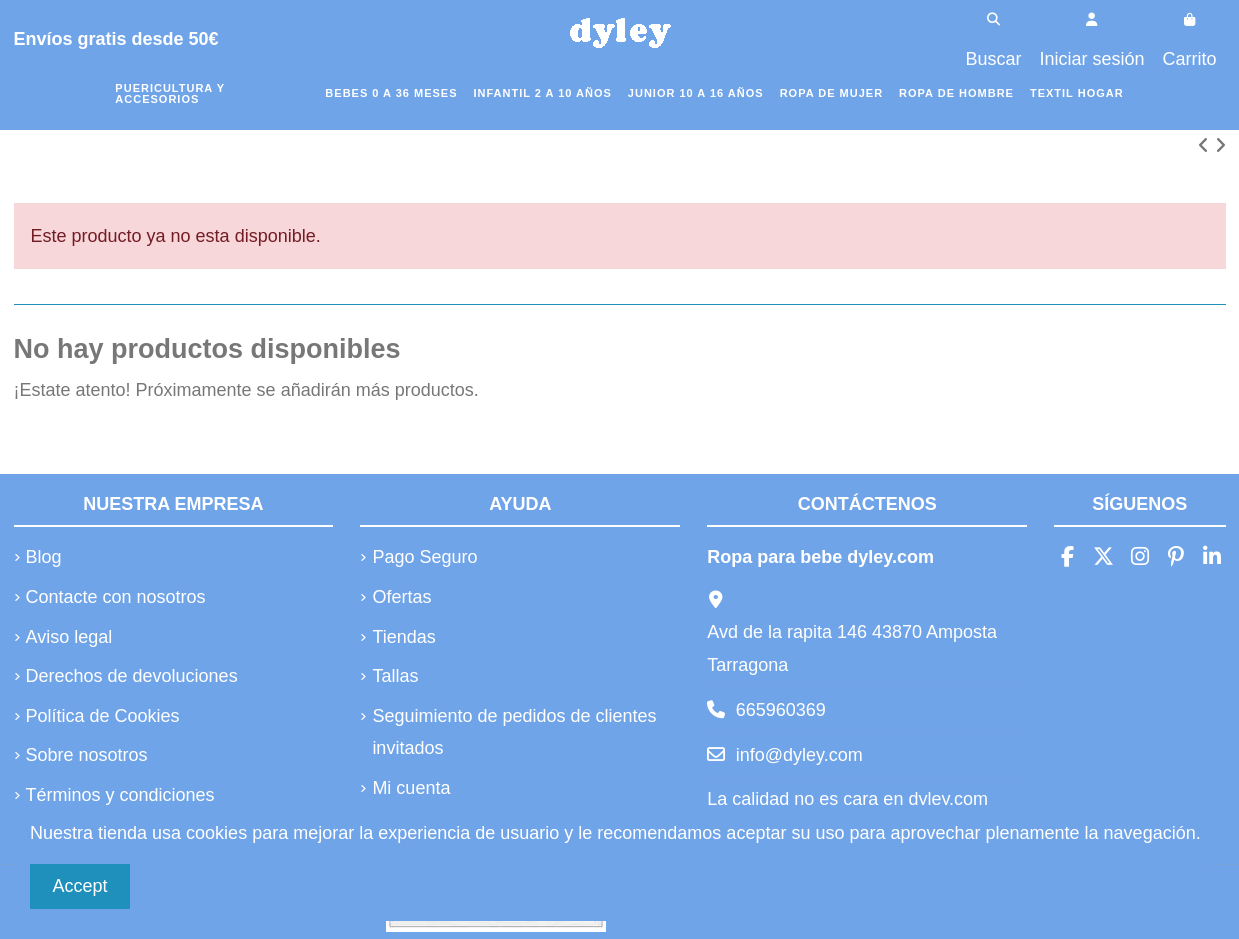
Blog (44, 557)
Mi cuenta (411, 788)
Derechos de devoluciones (132, 676)
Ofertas (401, 597)
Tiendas (403, 637)
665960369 (781, 710)
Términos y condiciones (120, 795)
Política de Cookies (103, 716)
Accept (80, 886)
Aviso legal (69, 637)
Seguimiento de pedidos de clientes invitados (514, 732)
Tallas (395, 676)
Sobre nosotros (87, 755)
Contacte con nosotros (116, 597)
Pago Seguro (424, 557)
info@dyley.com (799, 755)
